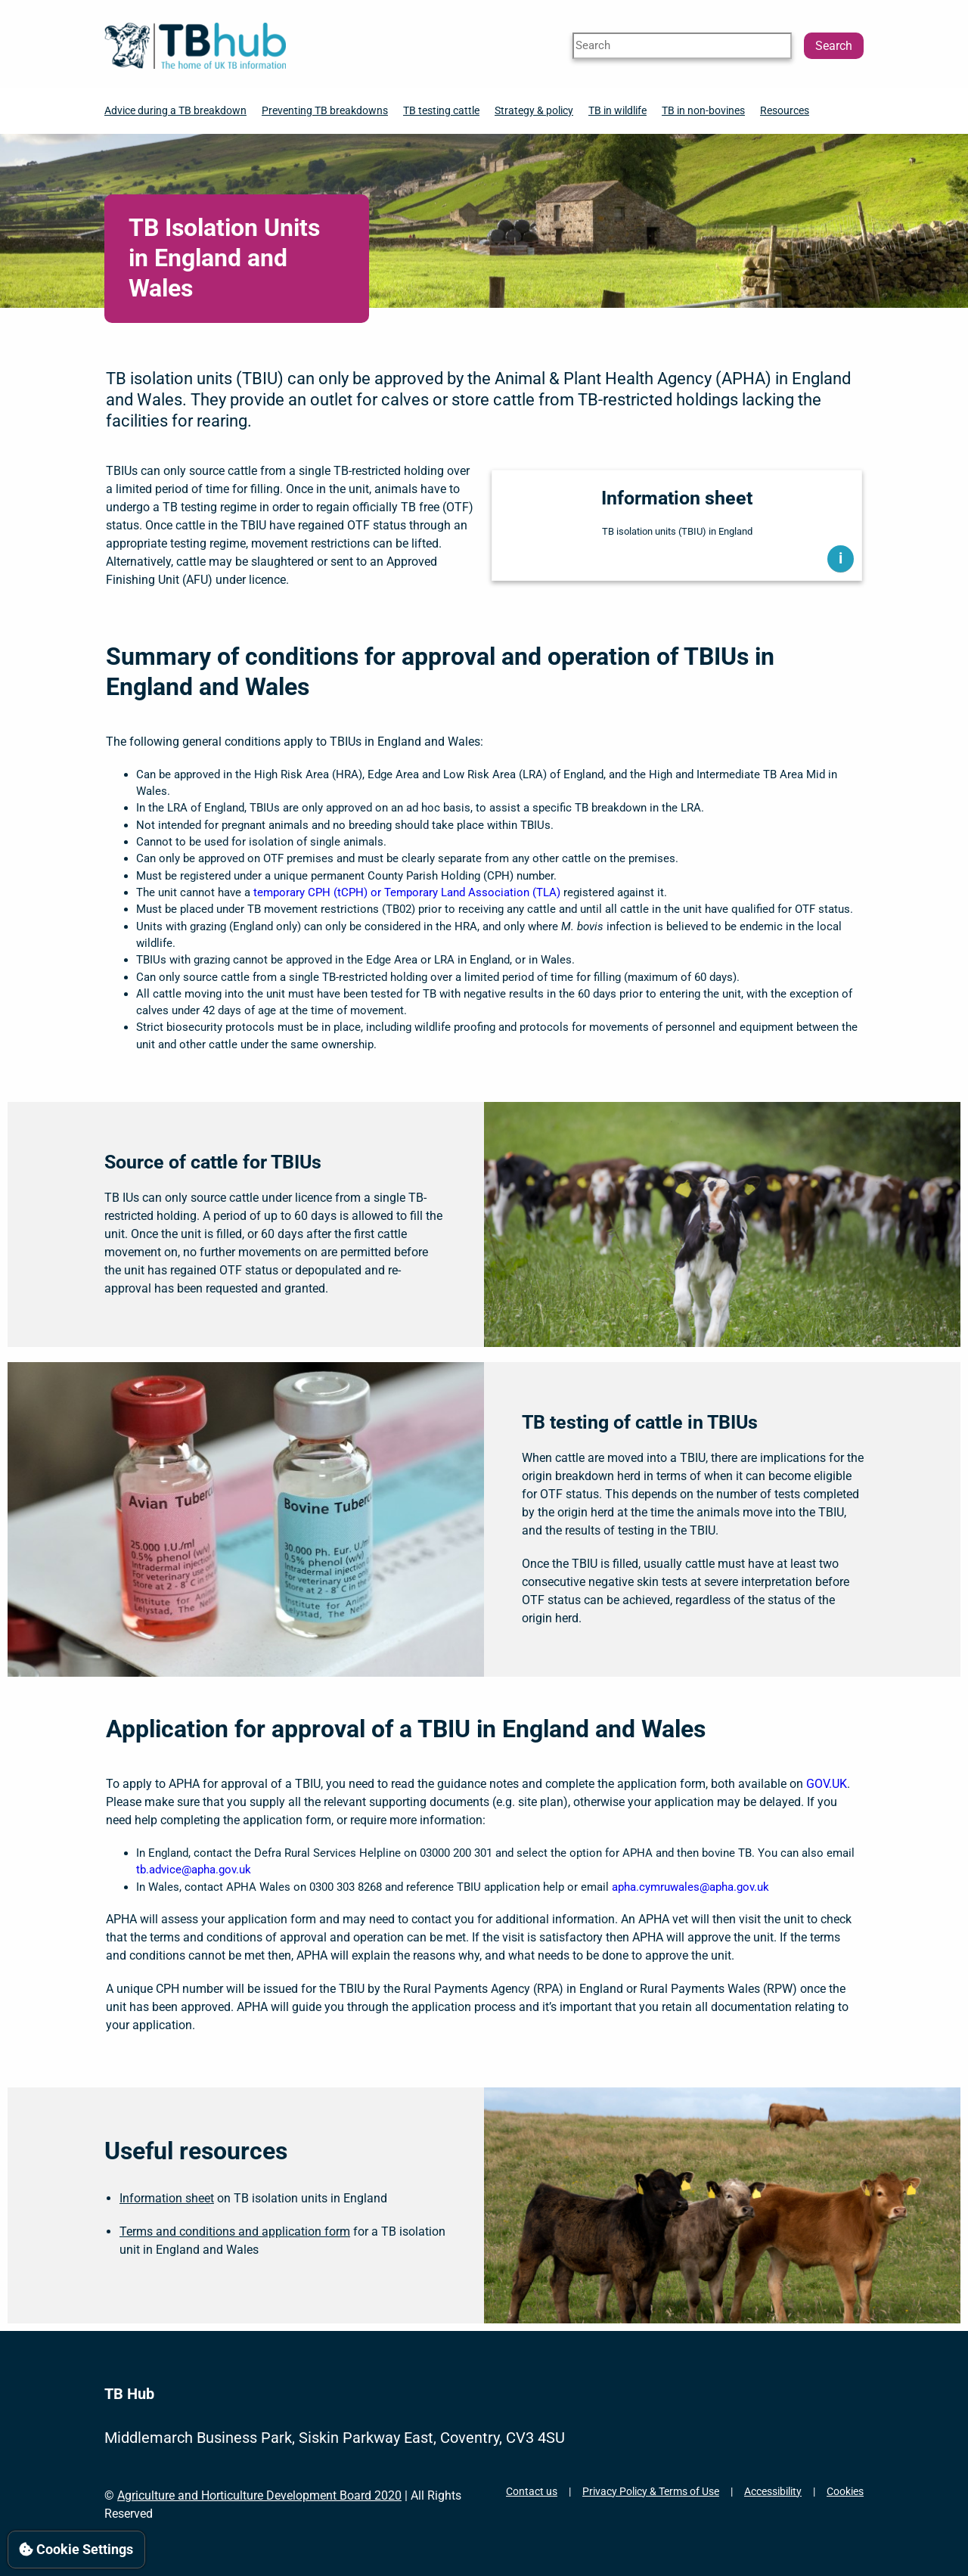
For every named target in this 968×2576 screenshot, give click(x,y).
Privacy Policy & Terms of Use (650, 2491)
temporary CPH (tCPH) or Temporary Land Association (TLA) (406, 892)
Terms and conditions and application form (234, 2231)
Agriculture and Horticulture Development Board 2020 (259, 2495)
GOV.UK (826, 1784)
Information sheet (166, 2198)
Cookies (845, 2491)
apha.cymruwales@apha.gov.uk (690, 1887)
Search (833, 46)
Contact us (531, 2491)
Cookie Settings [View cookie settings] (76, 2549)
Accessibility (773, 2491)
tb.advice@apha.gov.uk (193, 1869)
